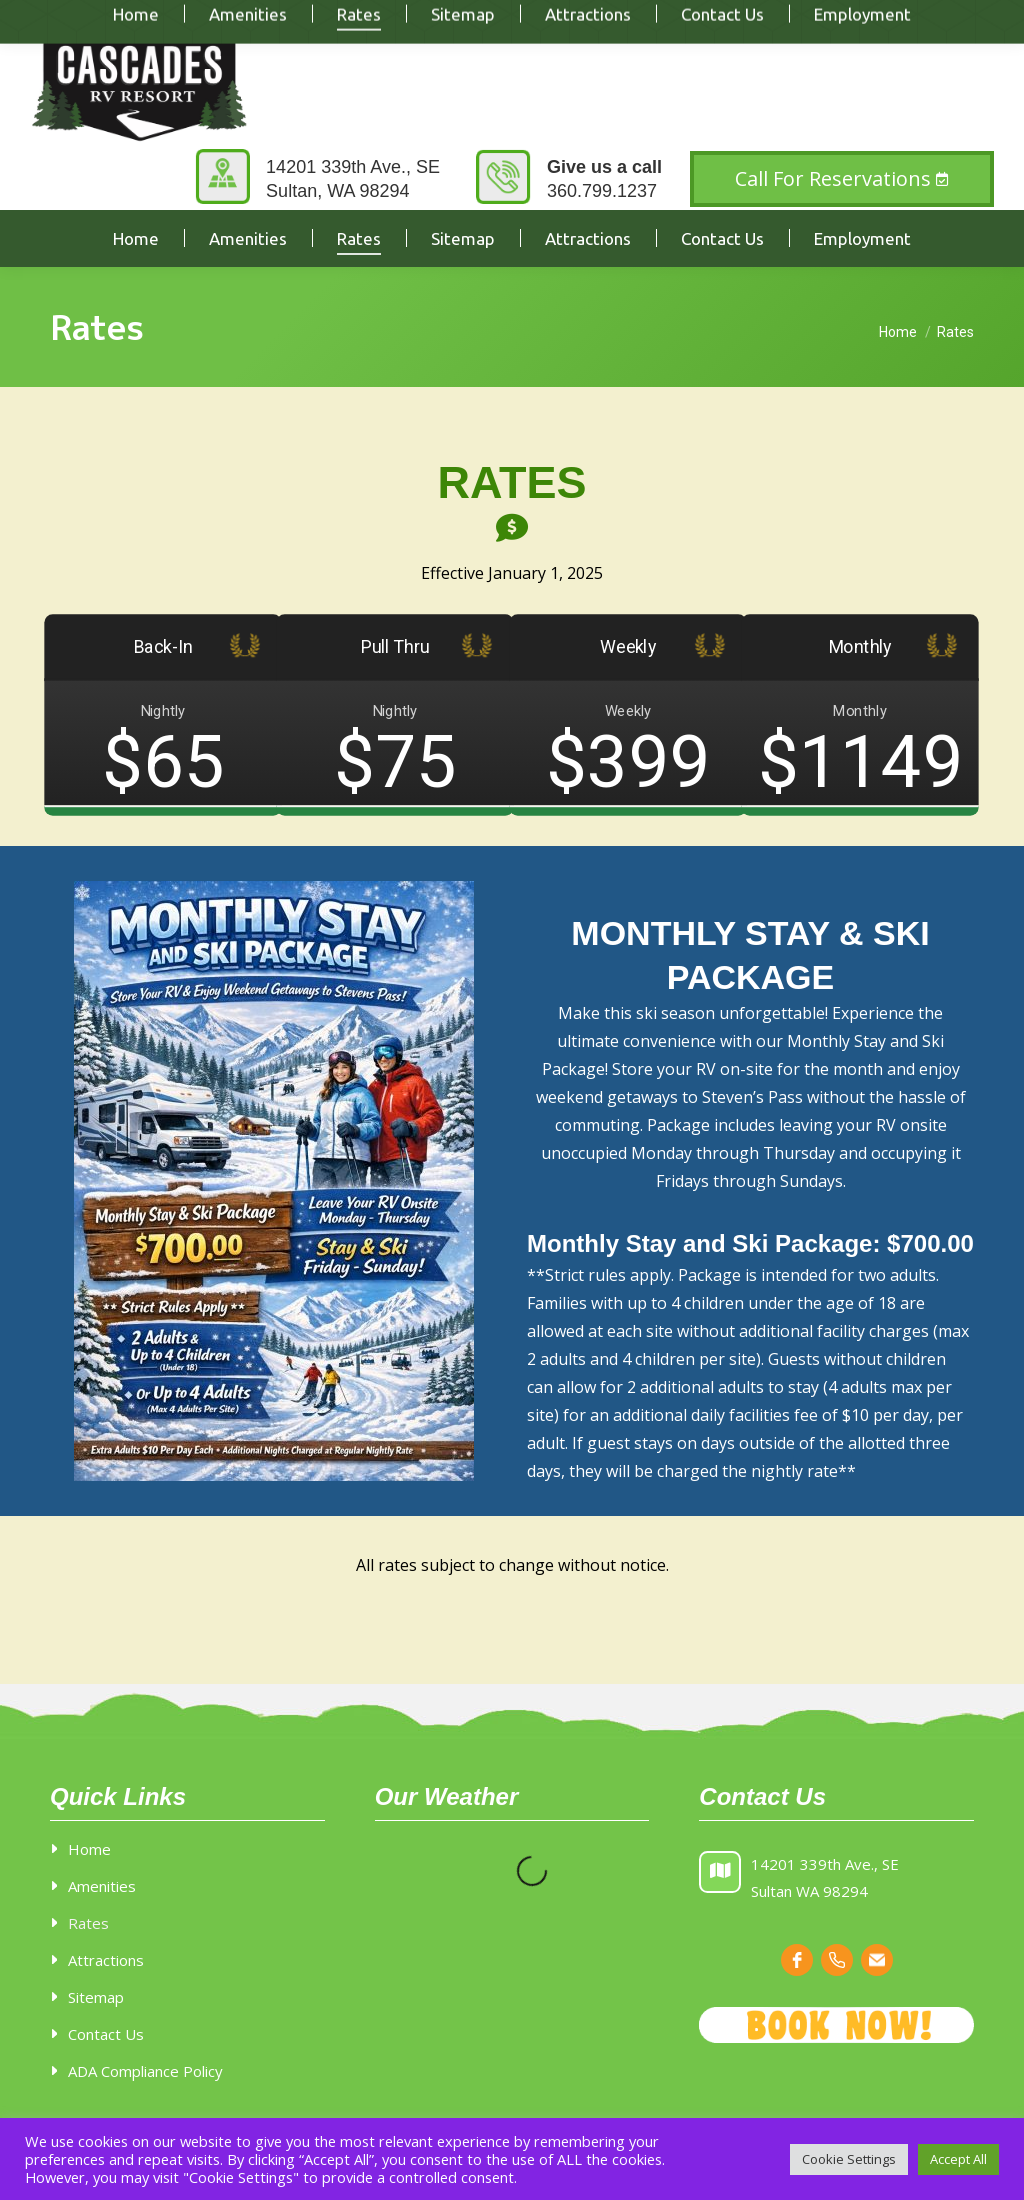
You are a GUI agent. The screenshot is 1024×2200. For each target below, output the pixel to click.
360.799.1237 (602, 191)
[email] (877, 1960)
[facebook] (797, 1960)
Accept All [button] (958, 2159)
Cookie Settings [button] (849, 2159)
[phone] (837, 1960)
